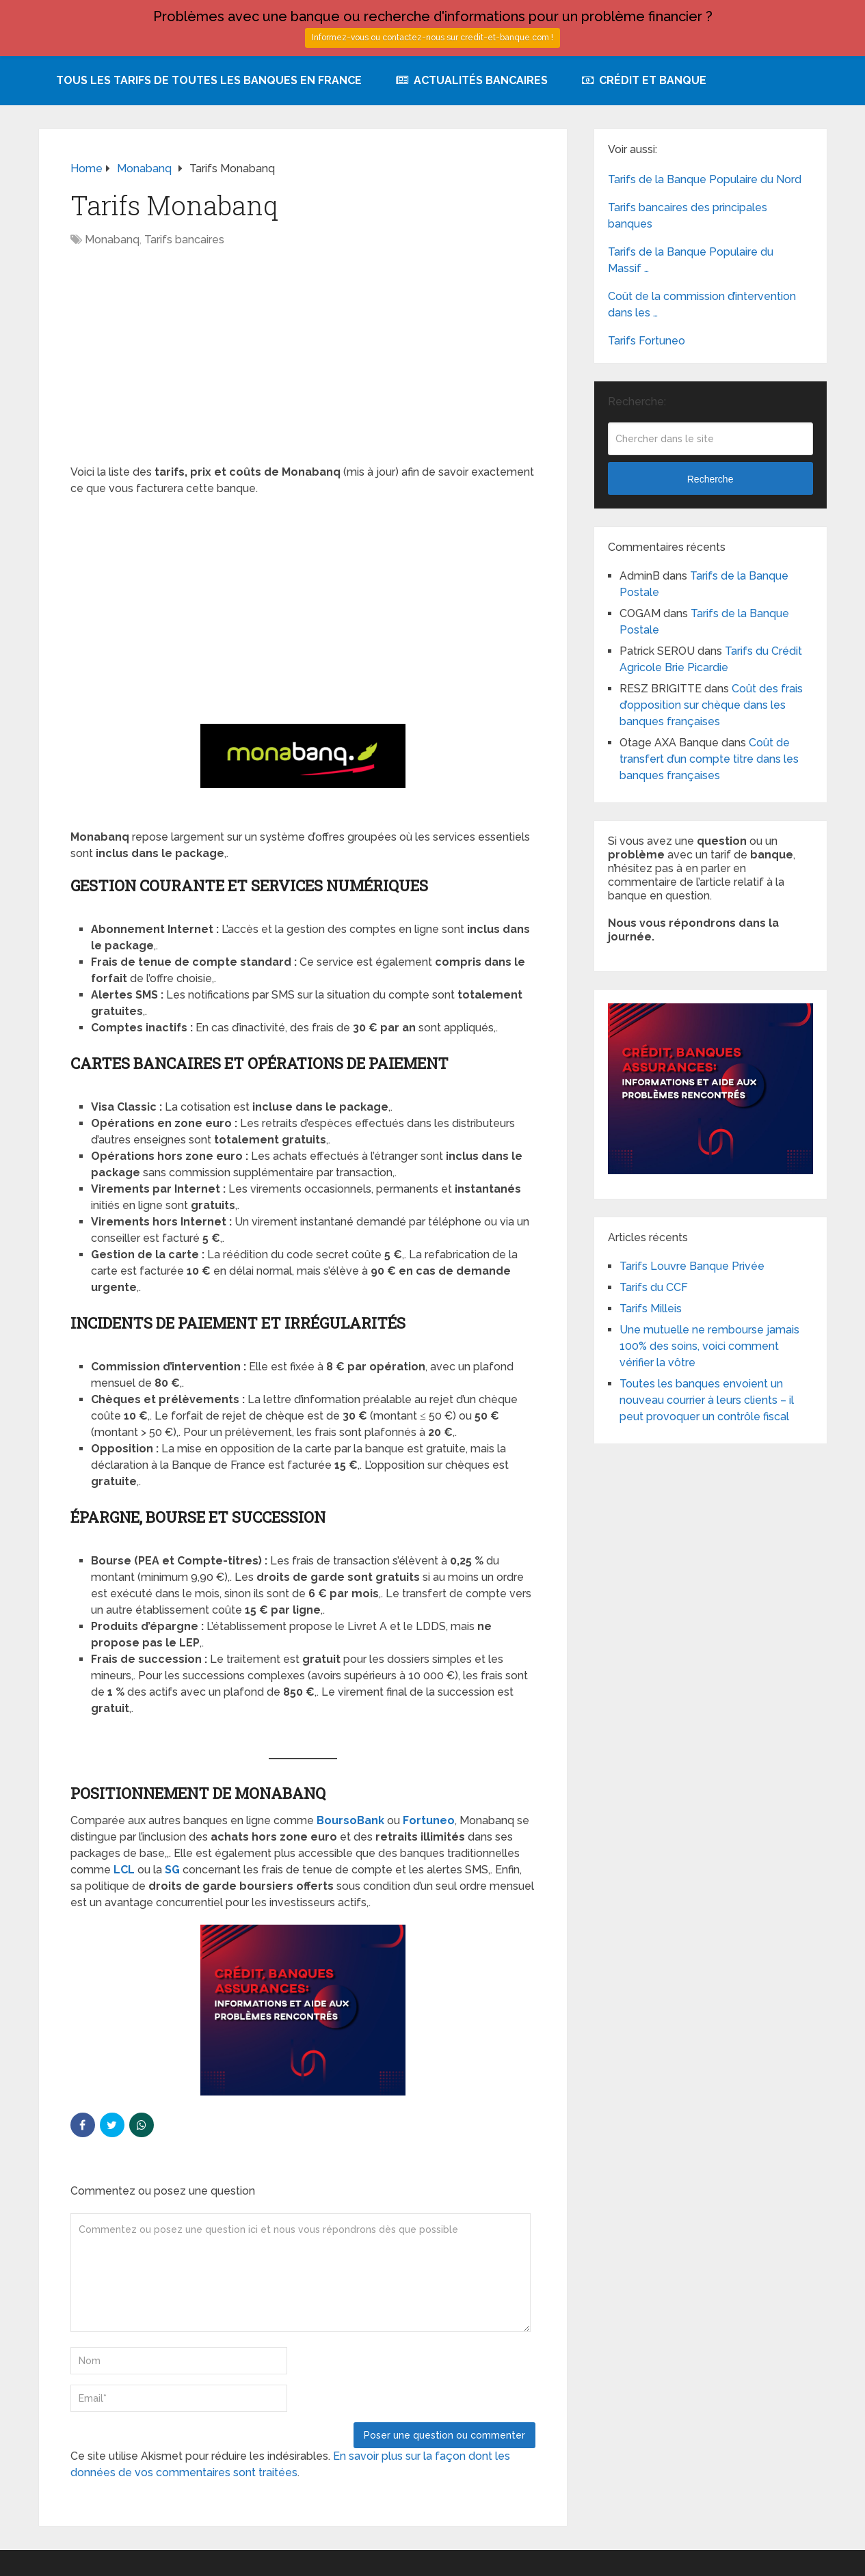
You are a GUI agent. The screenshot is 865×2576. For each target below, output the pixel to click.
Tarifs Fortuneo (646, 340)
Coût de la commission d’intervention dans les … (702, 304)
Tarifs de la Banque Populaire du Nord (704, 179)
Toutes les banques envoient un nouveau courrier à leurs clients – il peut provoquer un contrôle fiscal (707, 1400)
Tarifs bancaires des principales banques (687, 215)
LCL (124, 1869)
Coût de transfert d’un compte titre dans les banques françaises (709, 759)
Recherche (710, 479)
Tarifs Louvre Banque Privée (692, 1266)
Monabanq (112, 239)
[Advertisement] (302, 363)
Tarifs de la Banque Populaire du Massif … (690, 260)
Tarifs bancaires (184, 239)
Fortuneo (429, 1820)
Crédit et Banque (644, 80)
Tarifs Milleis (651, 1308)
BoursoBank (350, 1820)
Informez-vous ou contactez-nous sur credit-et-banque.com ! (432, 37)
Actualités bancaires (472, 80)
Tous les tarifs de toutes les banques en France (209, 80)
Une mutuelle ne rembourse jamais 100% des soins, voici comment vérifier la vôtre (709, 1346)
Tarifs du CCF (654, 1287)
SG (172, 1869)
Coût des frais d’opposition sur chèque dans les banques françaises (711, 705)
